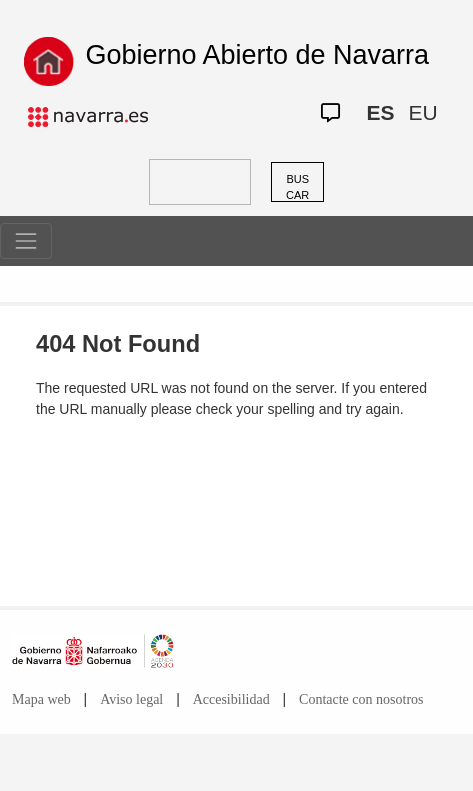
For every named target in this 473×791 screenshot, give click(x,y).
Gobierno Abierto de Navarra (257, 55)
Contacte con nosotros (361, 699)
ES (380, 112)
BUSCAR (297, 187)
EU (422, 112)
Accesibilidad (231, 699)
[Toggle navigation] (26, 241)
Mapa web (41, 699)
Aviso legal (131, 699)
